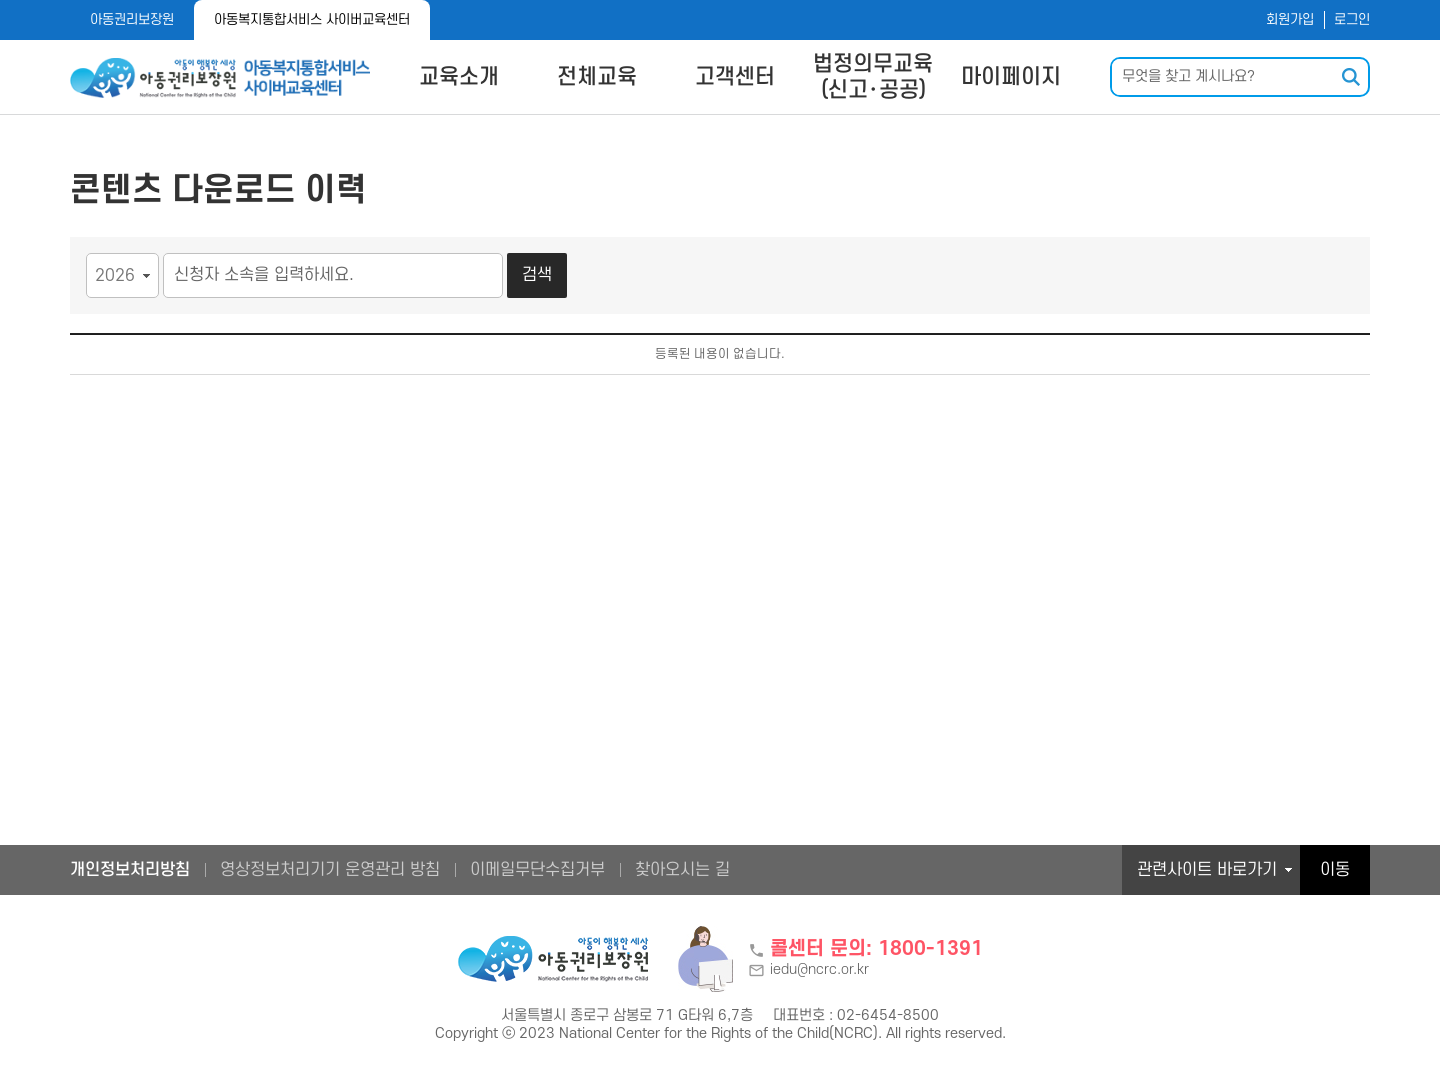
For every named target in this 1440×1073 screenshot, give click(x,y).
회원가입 (1290, 19)
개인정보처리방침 (130, 870)
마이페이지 (1011, 77)
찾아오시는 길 (682, 870)
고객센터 (735, 77)
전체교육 (597, 77)
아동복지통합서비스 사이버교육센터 (312, 19)
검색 (537, 275)
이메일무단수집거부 (537, 870)
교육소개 (459, 77)
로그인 (1352, 19)
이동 (1335, 870)
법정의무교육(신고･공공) (873, 76)
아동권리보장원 (132, 19)
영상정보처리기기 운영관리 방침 (330, 870)
